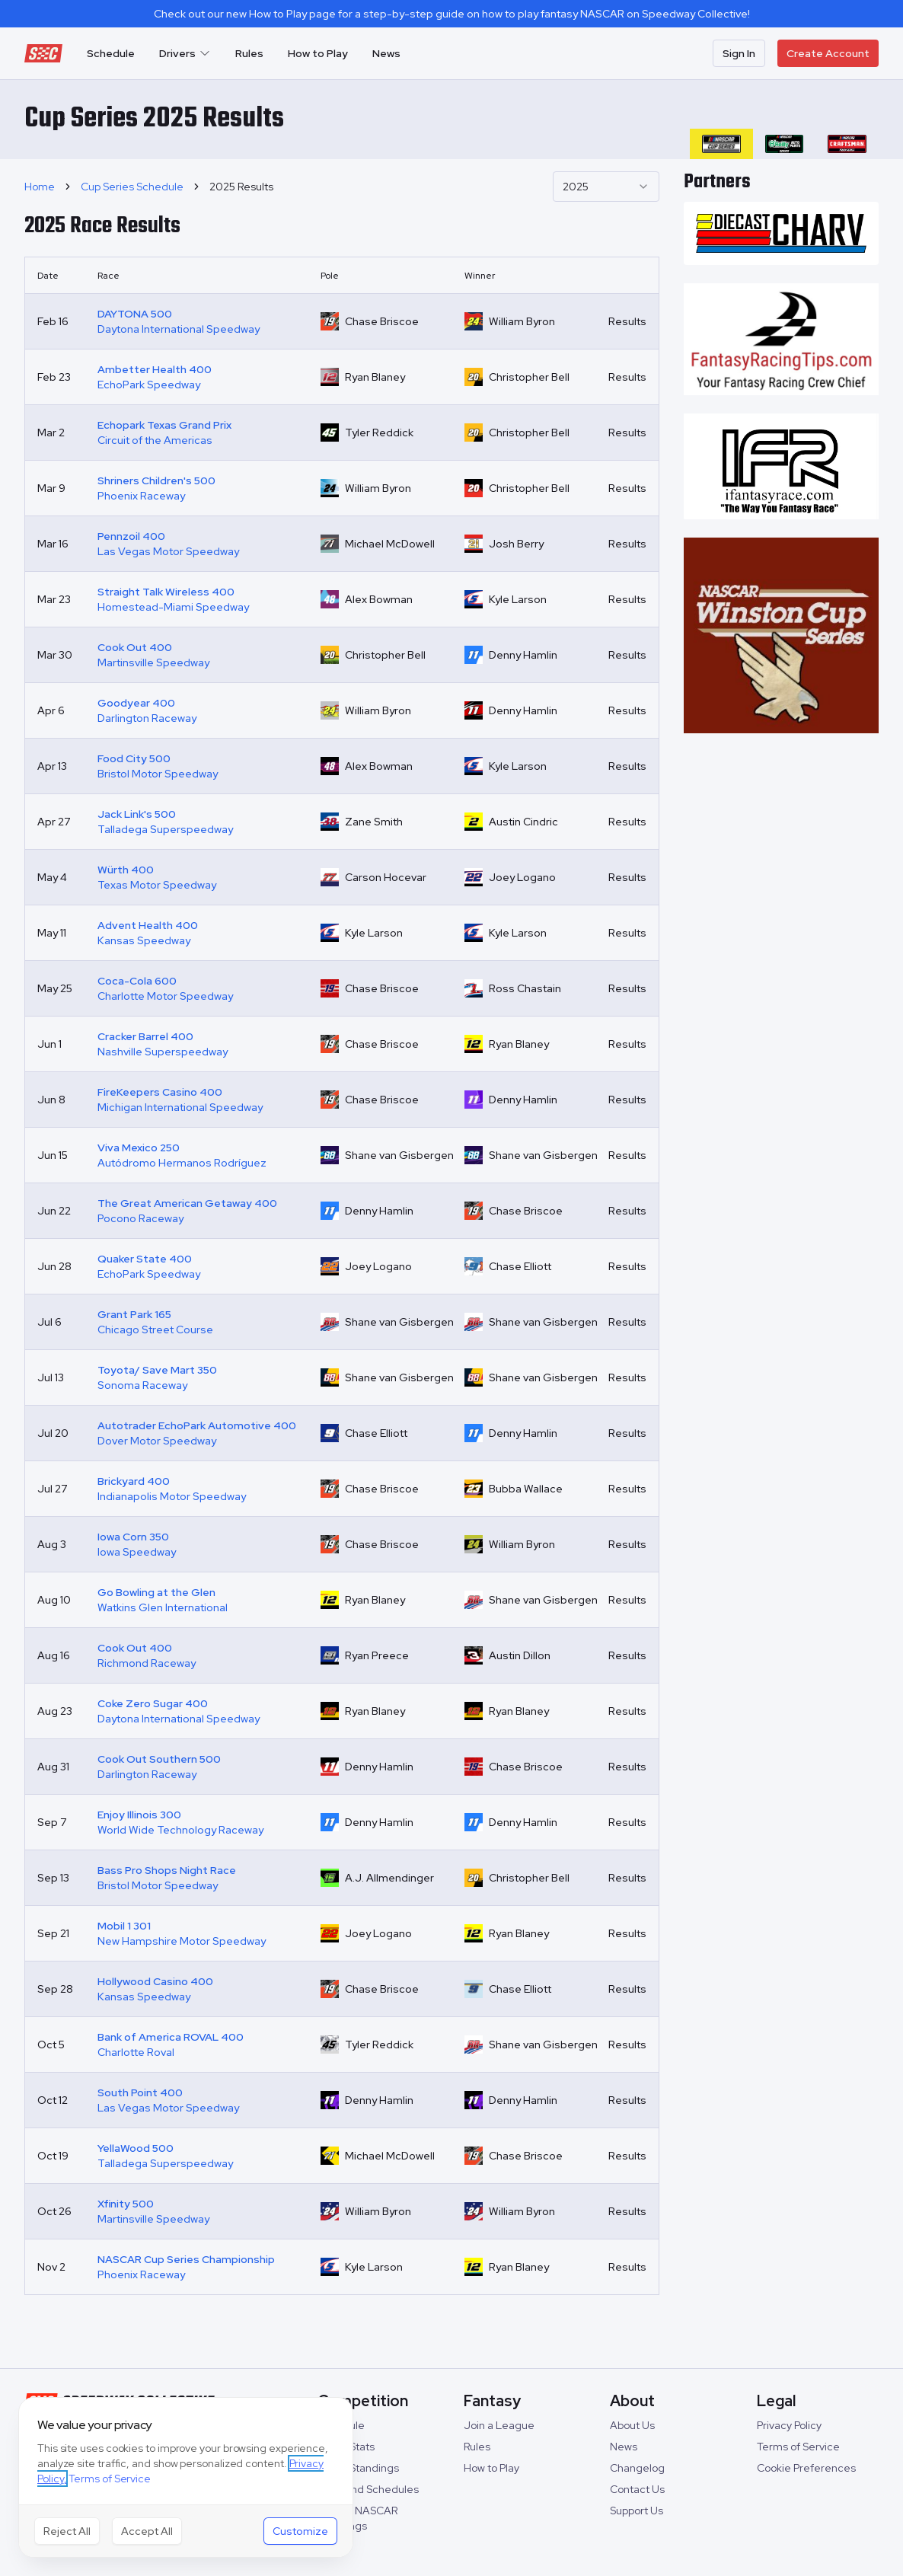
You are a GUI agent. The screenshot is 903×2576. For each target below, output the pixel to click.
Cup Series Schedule (132, 186)
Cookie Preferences (806, 2468)
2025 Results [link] (241, 186)
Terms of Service (798, 2446)
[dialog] (185, 2477)
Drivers (185, 53)
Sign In (739, 53)
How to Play (318, 53)
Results (627, 321)
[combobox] (606, 186)
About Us (632, 2425)
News (386, 53)
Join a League (499, 2425)
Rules (249, 53)
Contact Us (637, 2489)
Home (39, 186)
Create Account (828, 53)
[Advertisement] (781, 980)
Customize (300, 2531)
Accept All (147, 2531)
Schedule (111, 53)
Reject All (67, 2531)
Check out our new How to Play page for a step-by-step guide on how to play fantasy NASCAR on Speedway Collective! (452, 14)
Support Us (636, 2510)
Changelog (637, 2468)
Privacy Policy (789, 2425)
